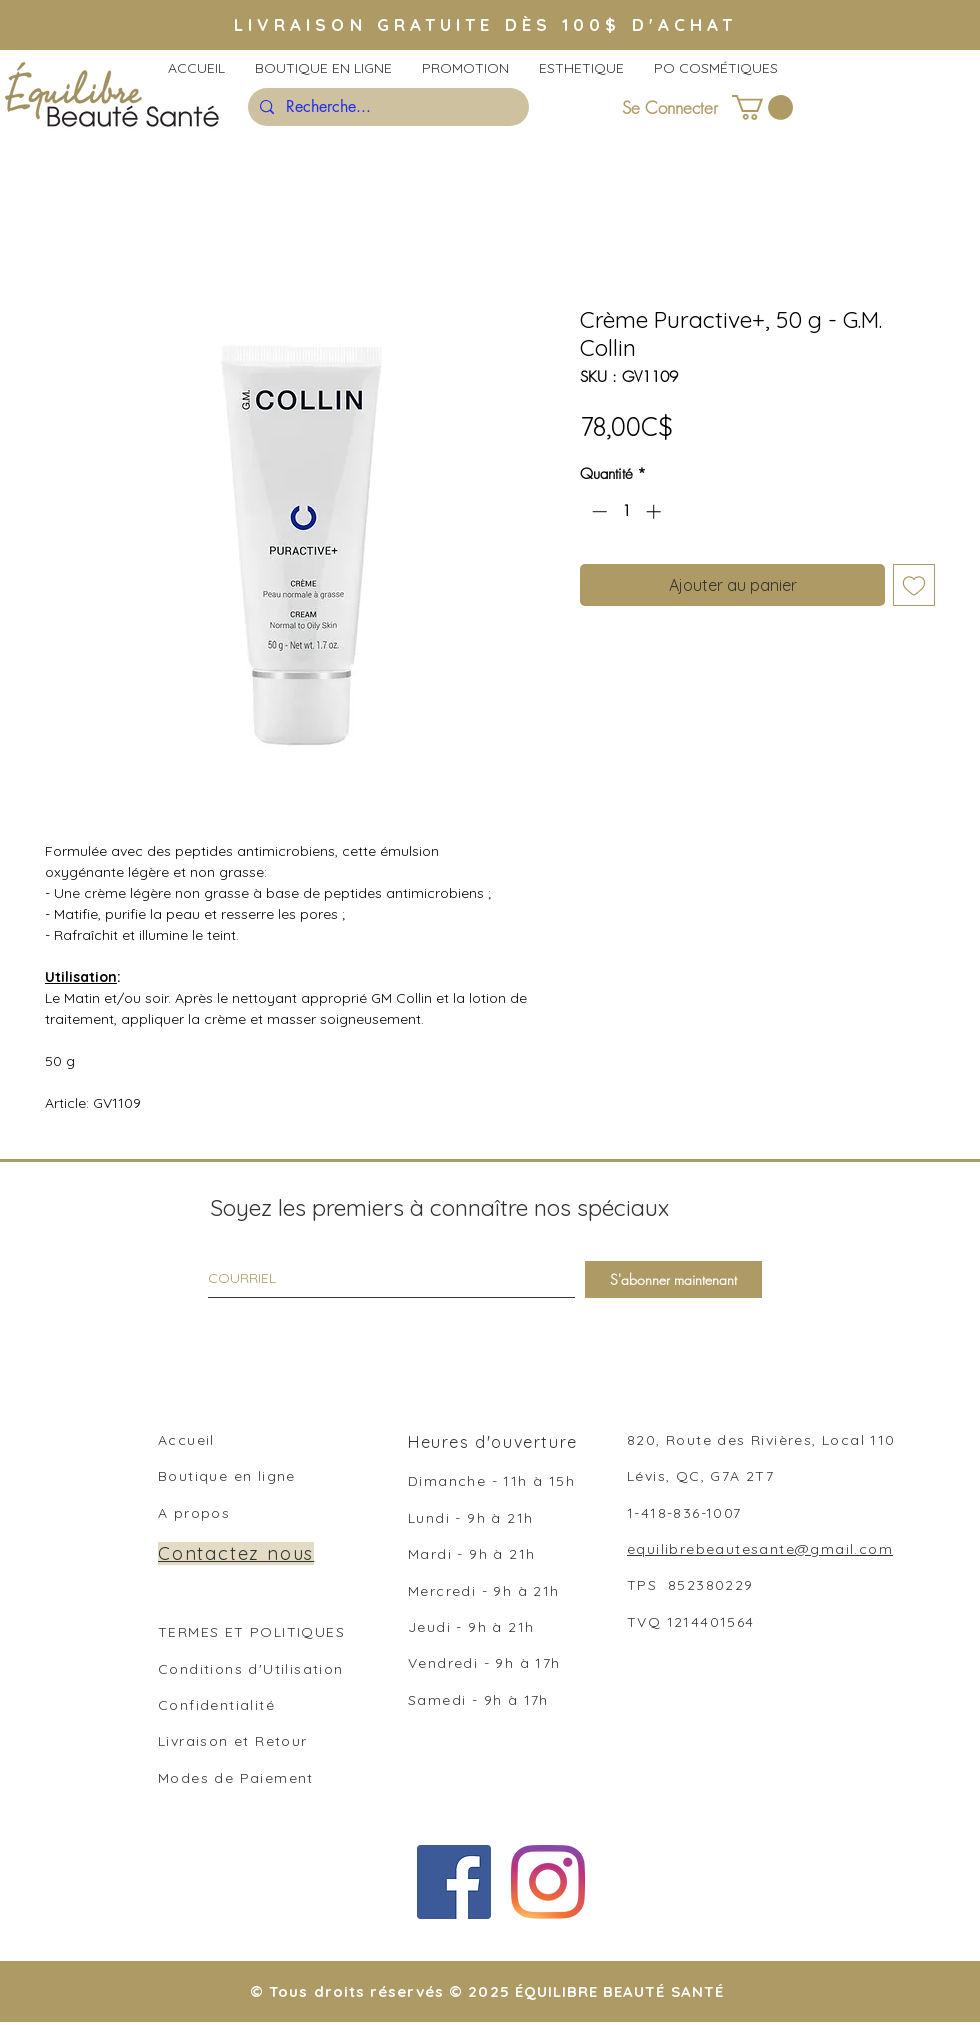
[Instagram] (548, 1882)
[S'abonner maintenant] (673, 1279)
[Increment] (655, 511)
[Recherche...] (386, 107)
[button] (762, 107)
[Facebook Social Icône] (454, 1882)
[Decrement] (597, 511)
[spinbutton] (626, 511)
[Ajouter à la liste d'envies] (914, 585)
